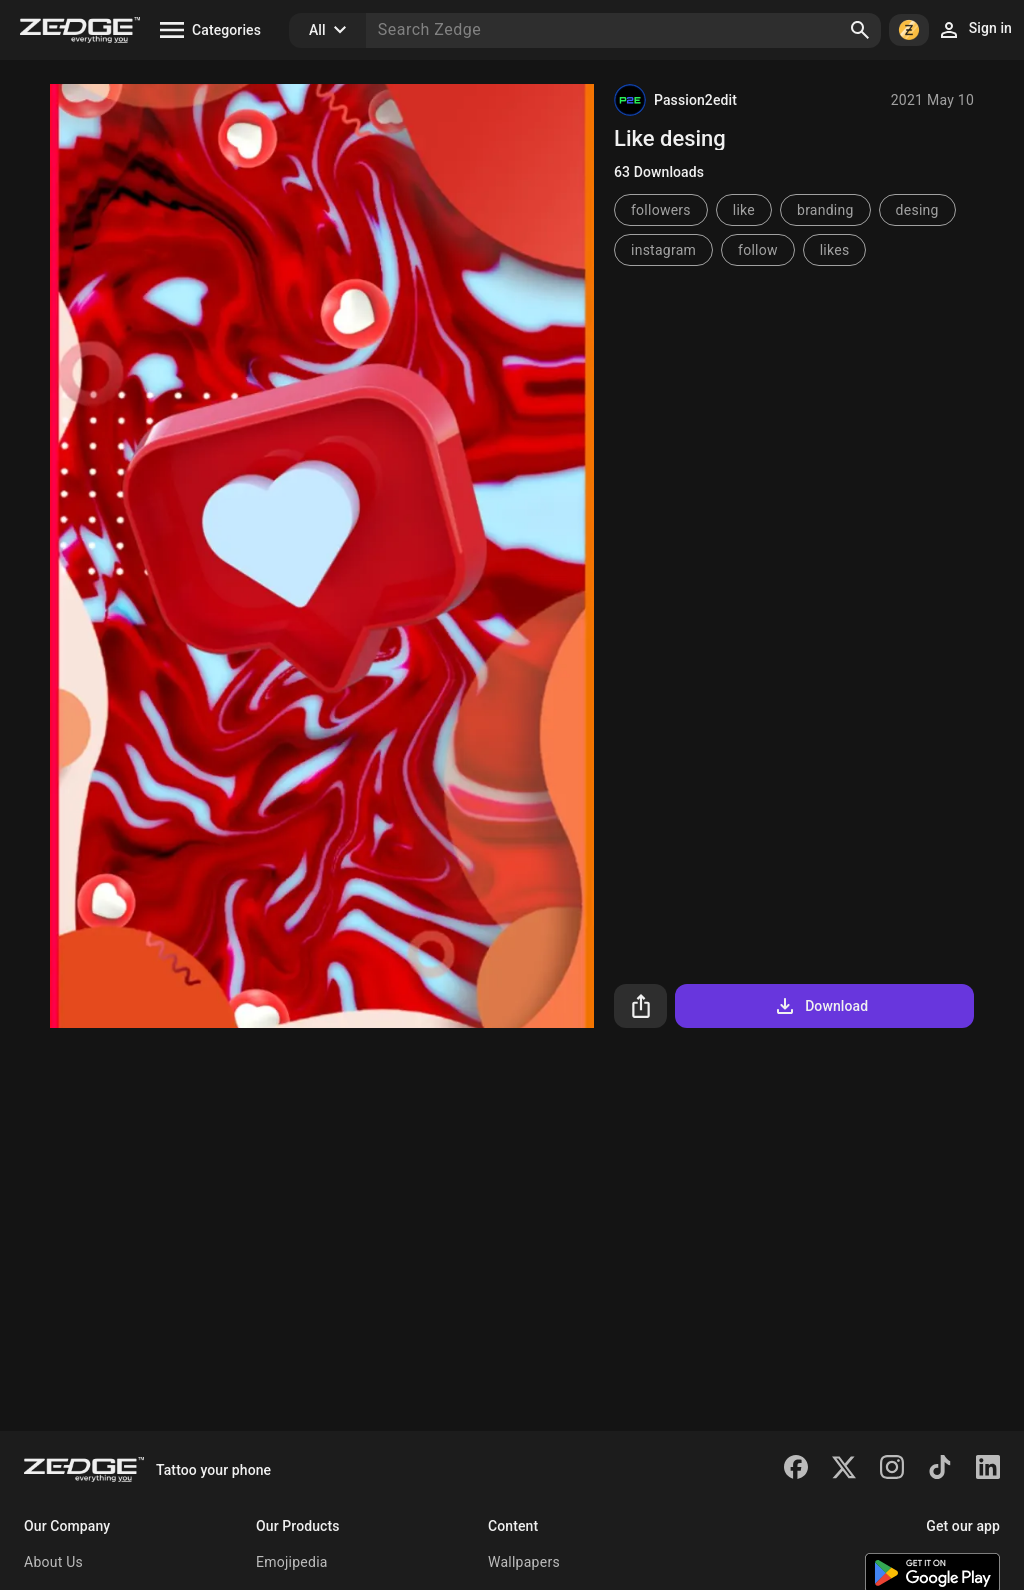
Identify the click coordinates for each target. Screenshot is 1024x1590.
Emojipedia (292, 1562)
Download (820, 1006)
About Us (53, 1562)
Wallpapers (524, 1562)
